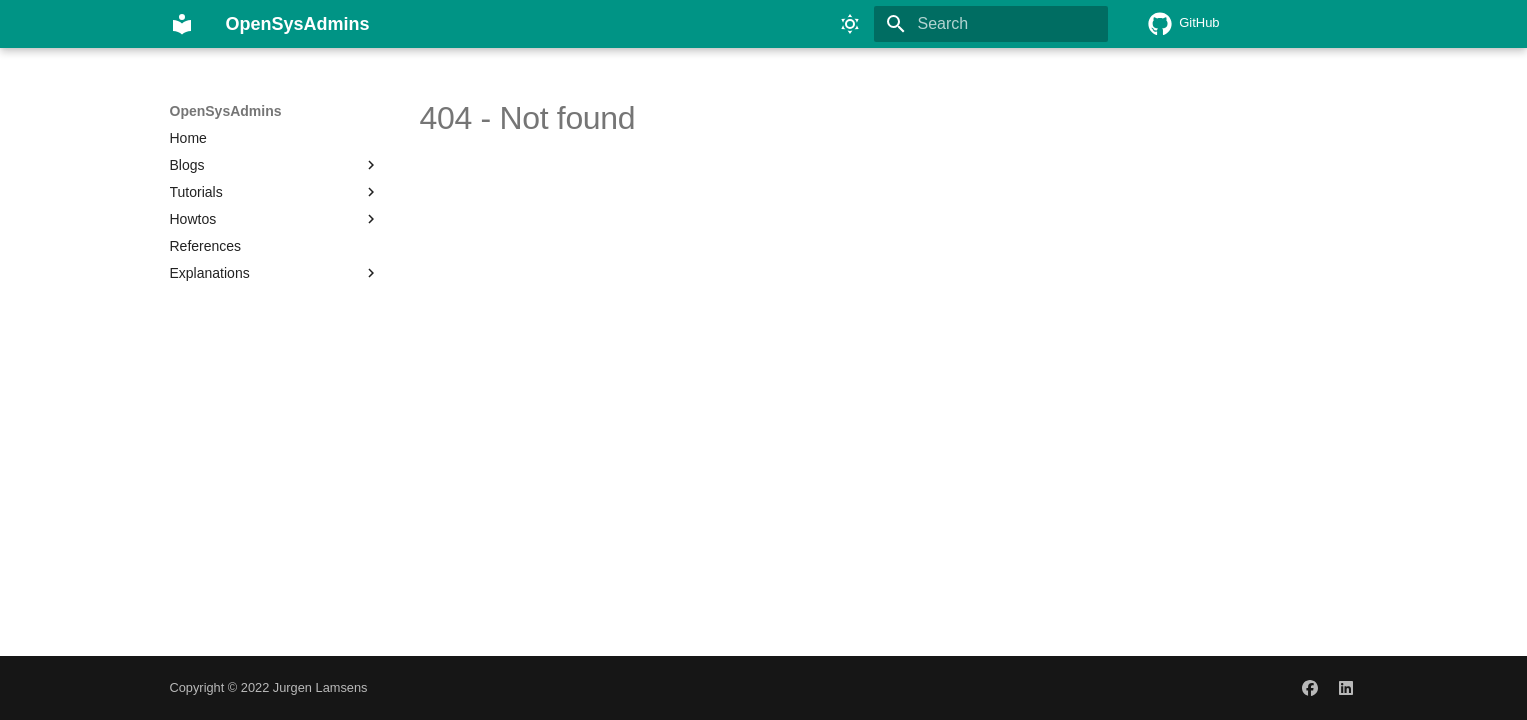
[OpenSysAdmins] (182, 24)
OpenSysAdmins (226, 111)
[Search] (991, 24)
